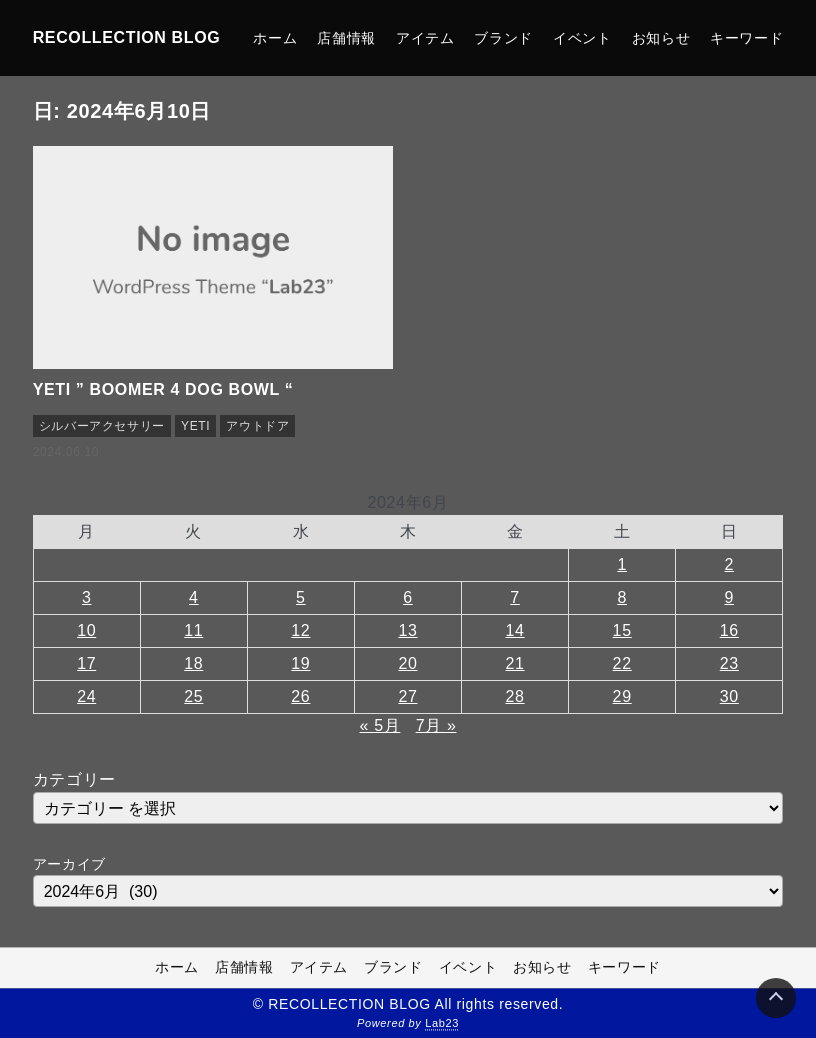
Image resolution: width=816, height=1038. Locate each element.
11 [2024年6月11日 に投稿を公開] (193, 630)
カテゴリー (74, 779)
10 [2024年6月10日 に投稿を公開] (86, 630)
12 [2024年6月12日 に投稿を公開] (300, 630)
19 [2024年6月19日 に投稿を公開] (300, 663)
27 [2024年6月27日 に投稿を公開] (407, 696)
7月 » (436, 725)
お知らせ (661, 38)
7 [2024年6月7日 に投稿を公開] (515, 597)
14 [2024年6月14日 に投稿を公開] (515, 630)
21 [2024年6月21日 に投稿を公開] (515, 663)
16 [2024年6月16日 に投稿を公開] (729, 630)
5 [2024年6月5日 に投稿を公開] (301, 597)
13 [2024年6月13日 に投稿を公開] (407, 630)
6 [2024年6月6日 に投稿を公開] (408, 597)
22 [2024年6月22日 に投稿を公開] (622, 663)
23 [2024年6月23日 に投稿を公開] (729, 663)
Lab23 (442, 1024)
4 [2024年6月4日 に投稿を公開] (194, 597)
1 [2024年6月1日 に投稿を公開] (622, 564)
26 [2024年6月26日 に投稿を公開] (300, 696)
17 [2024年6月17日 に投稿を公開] (86, 663)
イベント (582, 38)
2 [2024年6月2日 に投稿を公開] (730, 564)
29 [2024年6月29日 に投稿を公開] (622, 696)
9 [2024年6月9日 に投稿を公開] (730, 597)
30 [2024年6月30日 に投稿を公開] (729, 696)
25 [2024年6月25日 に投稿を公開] (193, 696)
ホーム (275, 38)
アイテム (425, 38)
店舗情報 (346, 38)
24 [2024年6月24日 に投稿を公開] (86, 696)
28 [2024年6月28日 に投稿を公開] (515, 696)
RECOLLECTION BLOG (127, 37)
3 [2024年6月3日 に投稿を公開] (87, 597)
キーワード (746, 38)
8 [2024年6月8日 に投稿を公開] (622, 597)
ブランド (503, 38)
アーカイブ (69, 864)
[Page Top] (776, 998)
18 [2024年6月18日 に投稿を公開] (193, 663)
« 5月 (380, 725)
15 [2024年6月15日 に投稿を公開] (622, 630)
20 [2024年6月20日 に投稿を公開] (407, 663)
